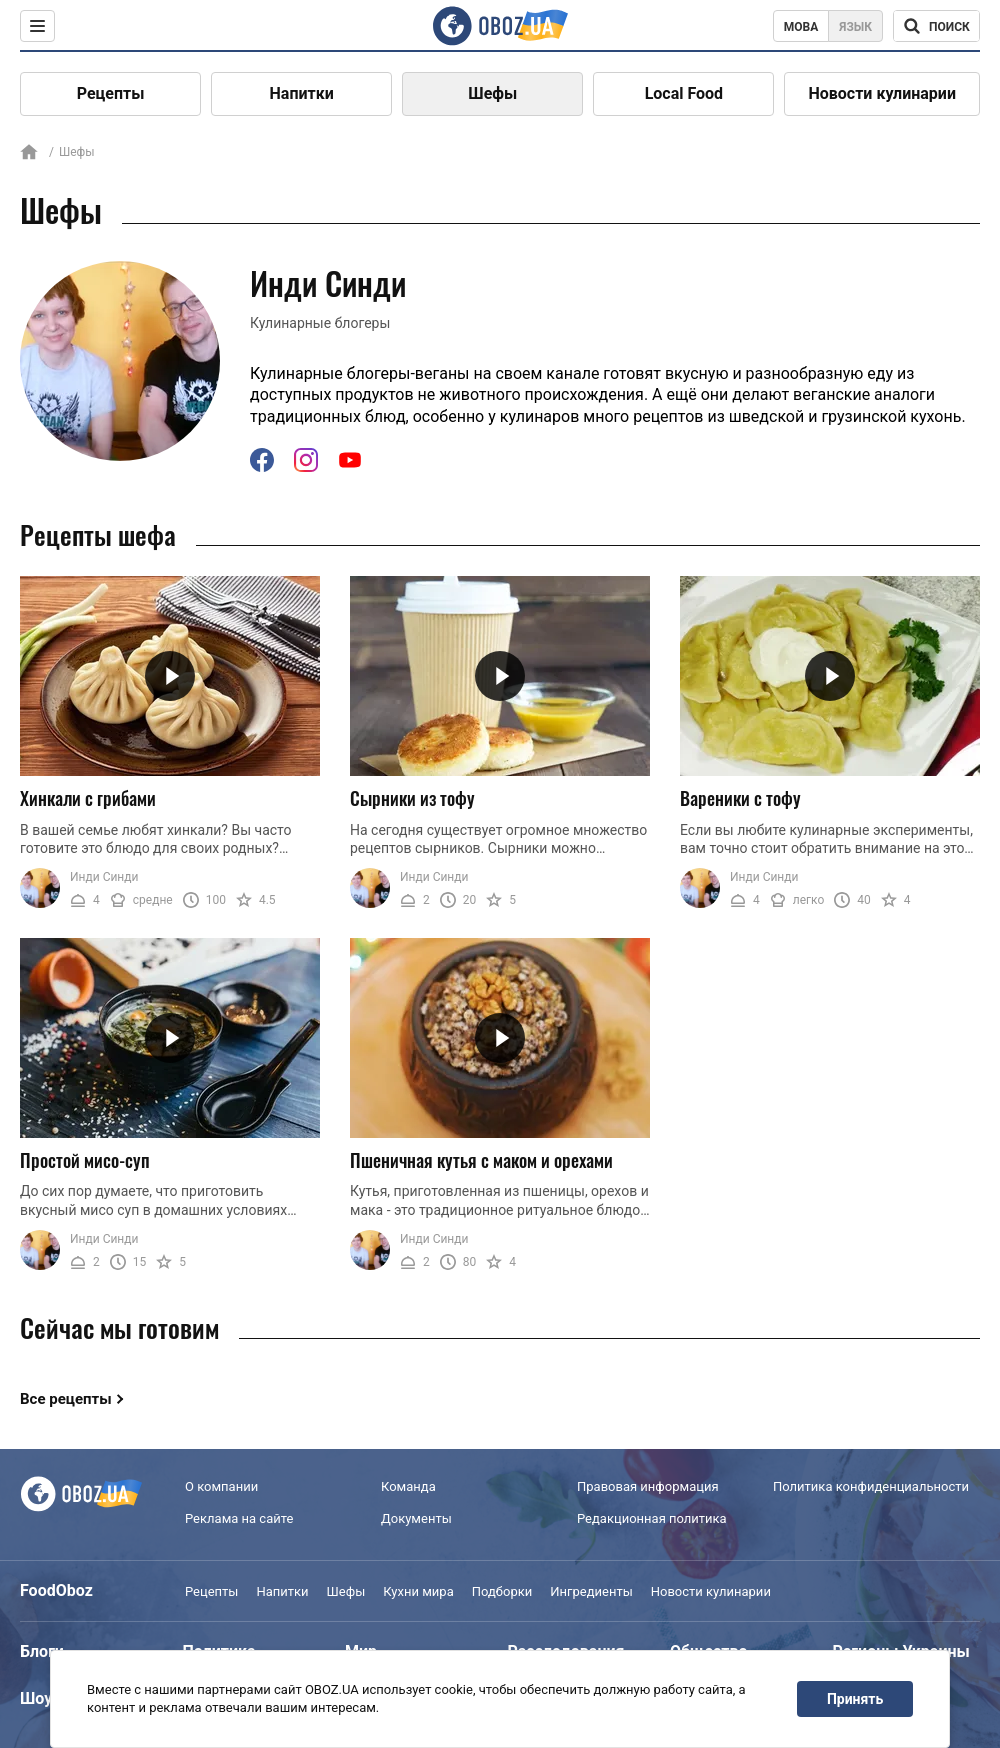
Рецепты (111, 93)
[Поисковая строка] (936, 26)
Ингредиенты (591, 1591)
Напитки (302, 93)
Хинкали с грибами (88, 798)
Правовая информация (648, 1486)
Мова (801, 27)
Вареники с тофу (740, 798)
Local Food (684, 93)
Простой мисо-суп (85, 1160)
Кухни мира (418, 1591)
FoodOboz (56, 1590)
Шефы (492, 93)
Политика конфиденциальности (871, 1486)
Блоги (42, 1651)
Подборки (502, 1591)
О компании (221, 1486)
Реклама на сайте (239, 1518)
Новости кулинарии (882, 93)
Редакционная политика (652, 1518)
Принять (855, 1699)
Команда (408, 1486)
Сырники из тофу (412, 798)
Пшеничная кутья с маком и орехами (481, 1160)
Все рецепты (66, 1399)
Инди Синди (104, 877)
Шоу (36, 1698)
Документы (416, 1518)
